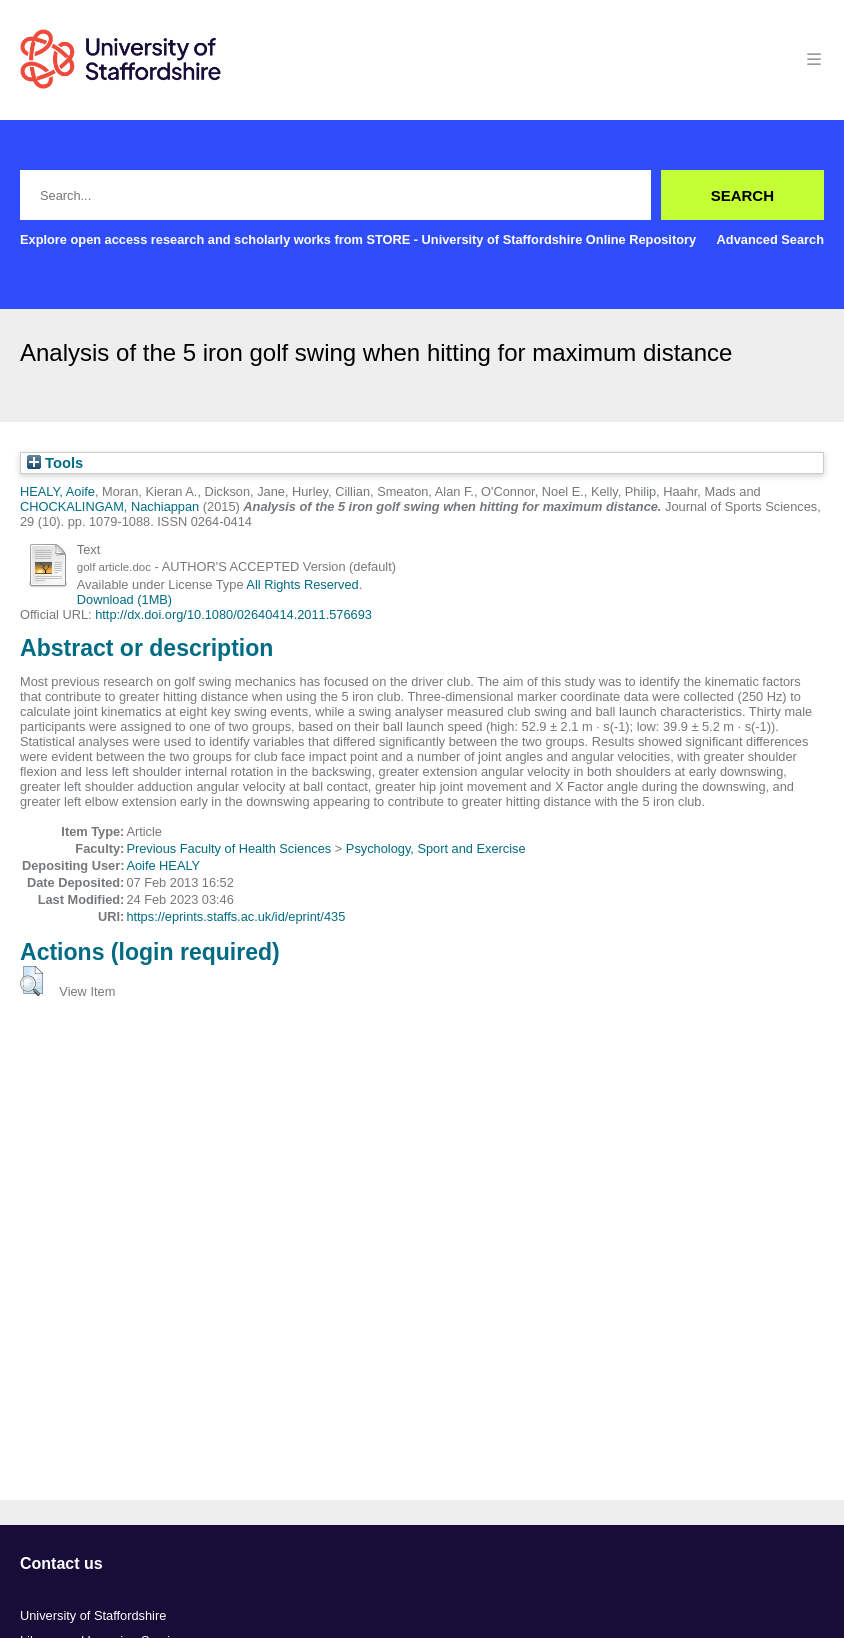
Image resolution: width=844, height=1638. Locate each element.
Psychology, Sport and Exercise (436, 848)
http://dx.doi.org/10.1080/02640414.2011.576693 (233, 614)
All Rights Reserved (302, 584)
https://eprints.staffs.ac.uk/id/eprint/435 (235, 916)
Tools (55, 463)
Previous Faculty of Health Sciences (228, 848)
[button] (31, 981)
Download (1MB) (124, 599)
